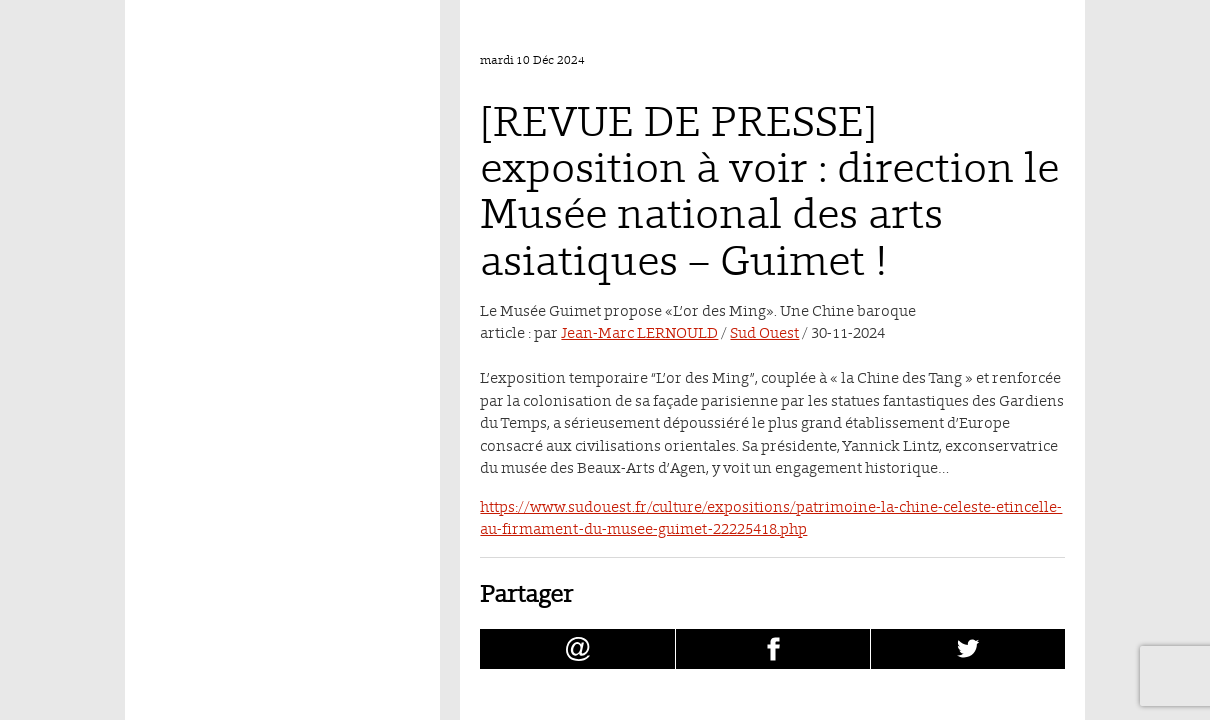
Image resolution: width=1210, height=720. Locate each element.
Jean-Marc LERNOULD (639, 332)
